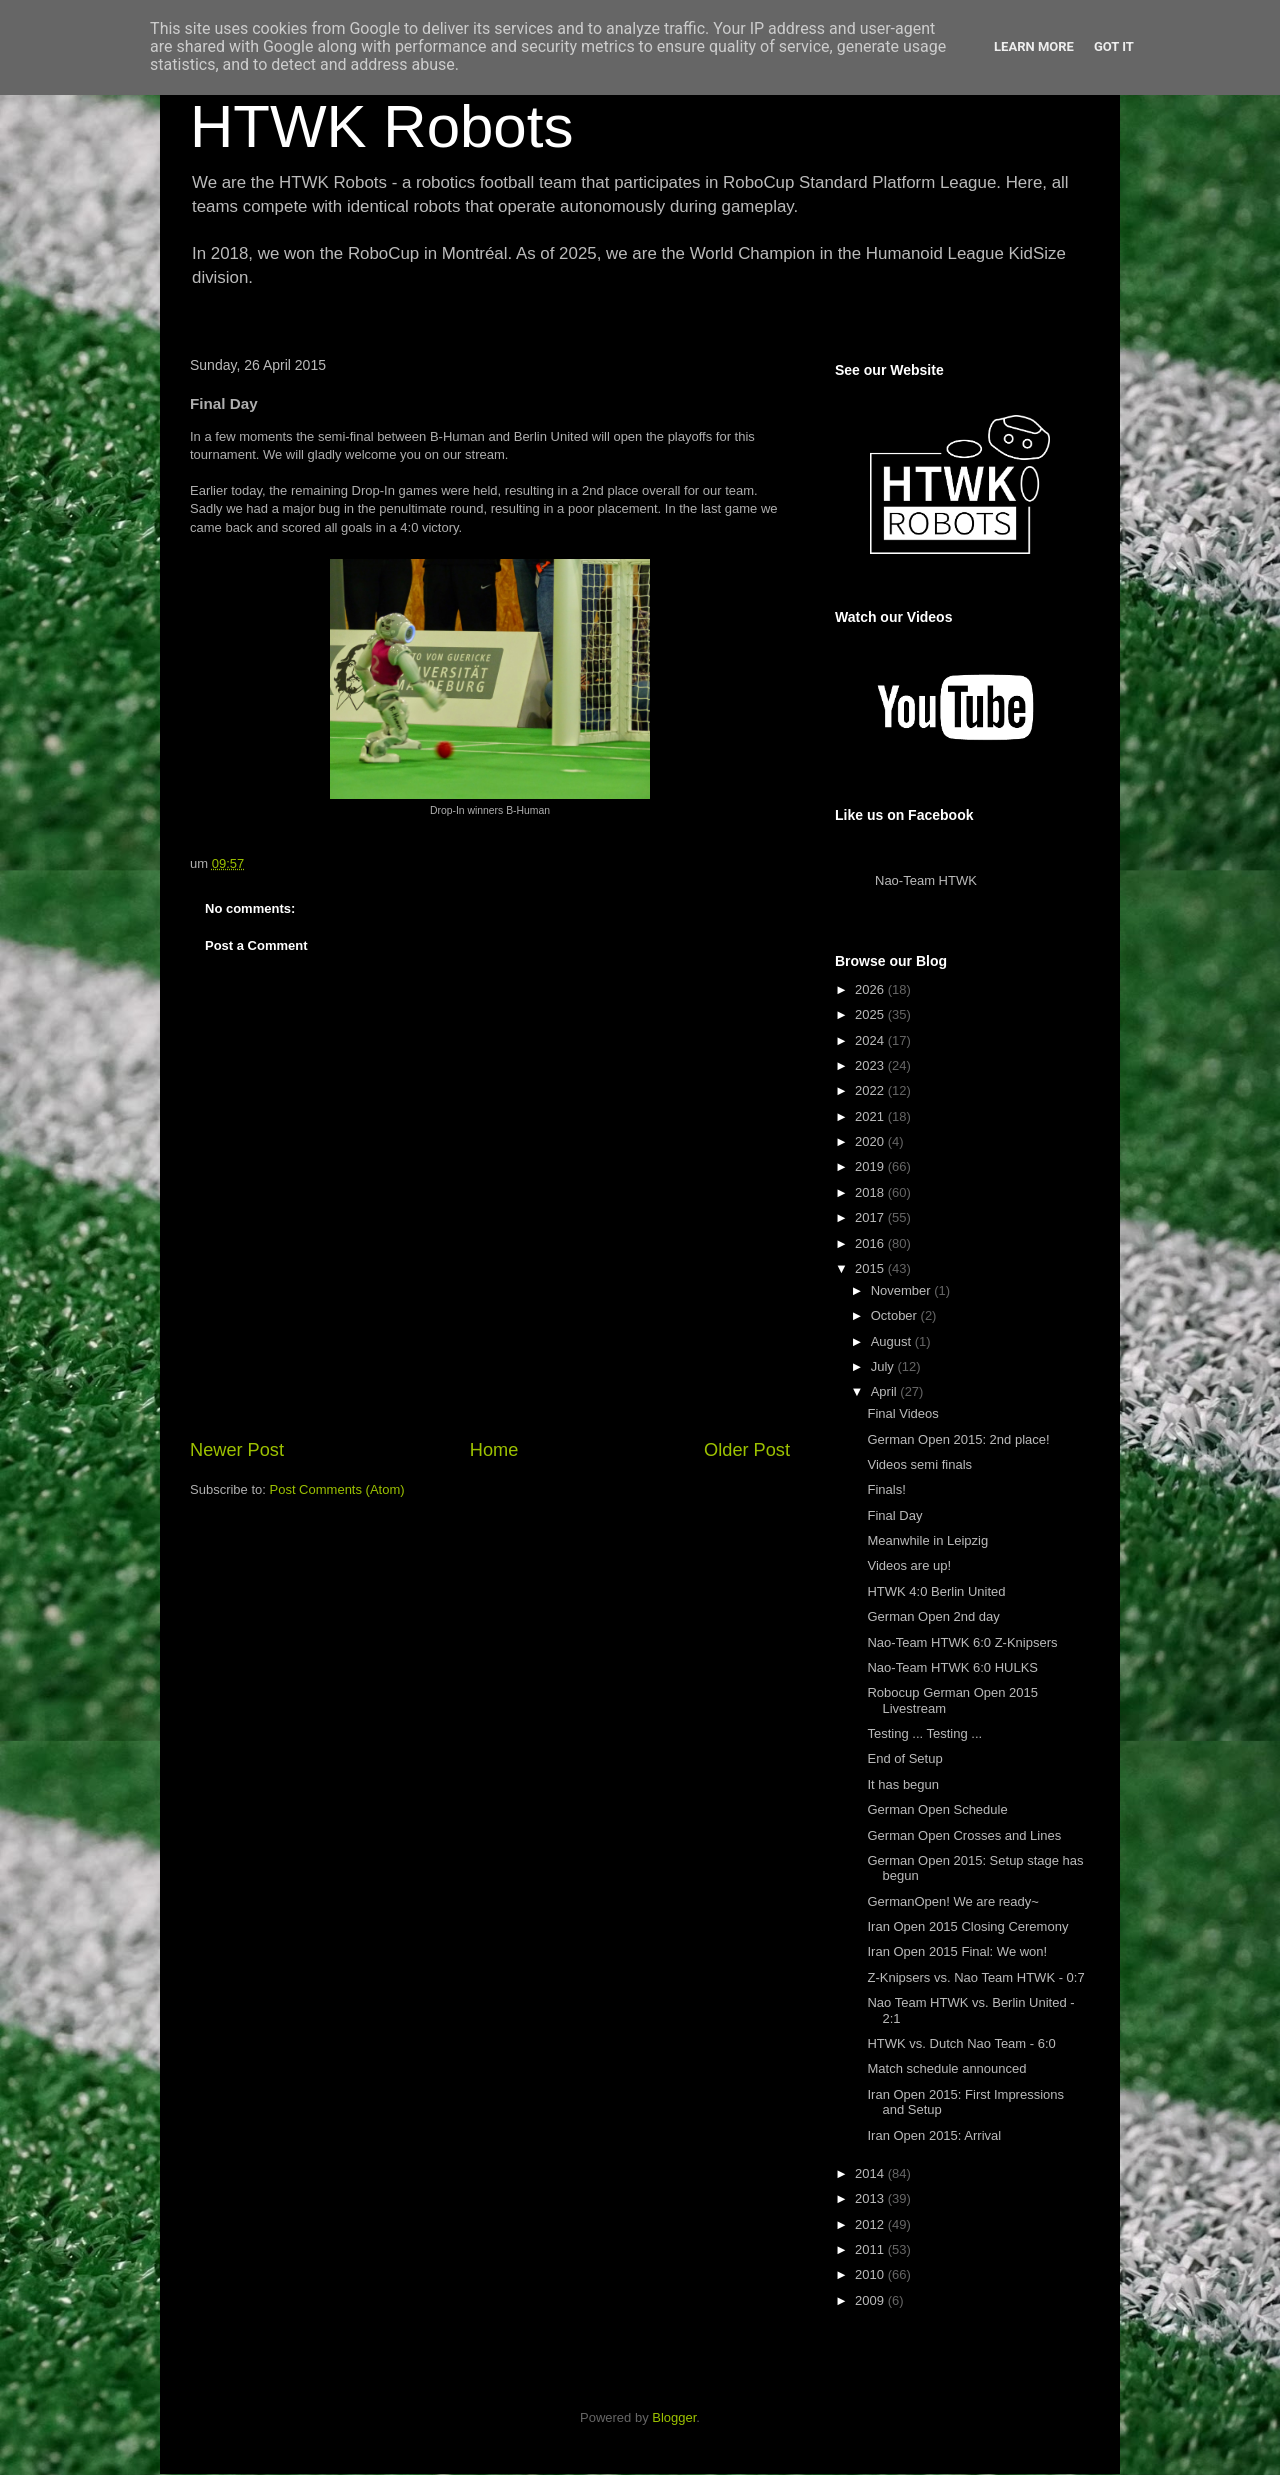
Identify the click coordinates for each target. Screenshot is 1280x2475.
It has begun (903, 1784)
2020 (871, 1141)
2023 (871, 1065)
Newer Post (237, 1450)
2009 (871, 2300)
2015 (871, 1268)
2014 (871, 2173)
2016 (871, 1243)
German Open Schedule (937, 1809)
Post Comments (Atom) (337, 1489)
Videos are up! (909, 1565)
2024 (871, 1040)
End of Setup (904, 1758)
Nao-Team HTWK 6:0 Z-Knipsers (962, 1642)
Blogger (674, 2417)
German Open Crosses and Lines (964, 1835)
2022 (871, 1090)
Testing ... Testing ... (924, 1733)
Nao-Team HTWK (926, 880)
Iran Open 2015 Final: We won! (957, 1951)
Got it (1114, 46)
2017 (871, 1217)
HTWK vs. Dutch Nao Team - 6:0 (961, 2043)
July (884, 1366)
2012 (871, 2224)
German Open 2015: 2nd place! (958, 1439)
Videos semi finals (919, 1464)
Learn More (1034, 46)
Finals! (886, 1489)
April (886, 1391)
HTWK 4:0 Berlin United (936, 1591)
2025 (871, 1014)
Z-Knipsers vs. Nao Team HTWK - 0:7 (975, 1977)
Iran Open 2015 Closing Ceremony (967, 1926)
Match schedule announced (946, 2068)
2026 (871, 989)
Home (494, 1450)
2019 (871, 1166)
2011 (871, 2249)
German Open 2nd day (933, 1616)
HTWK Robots (381, 126)
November (903, 1290)
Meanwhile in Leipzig (927, 1540)
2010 (871, 2274)
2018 (871, 1192)
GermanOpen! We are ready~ (952, 1901)
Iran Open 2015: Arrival (934, 2135)
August (893, 1341)
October (896, 1315)
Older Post (747, 1450)
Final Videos (902, 1413)
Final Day (894, 1515)
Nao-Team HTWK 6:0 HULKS (952, 1667)
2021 (871, 1116)
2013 (871, 2198)
